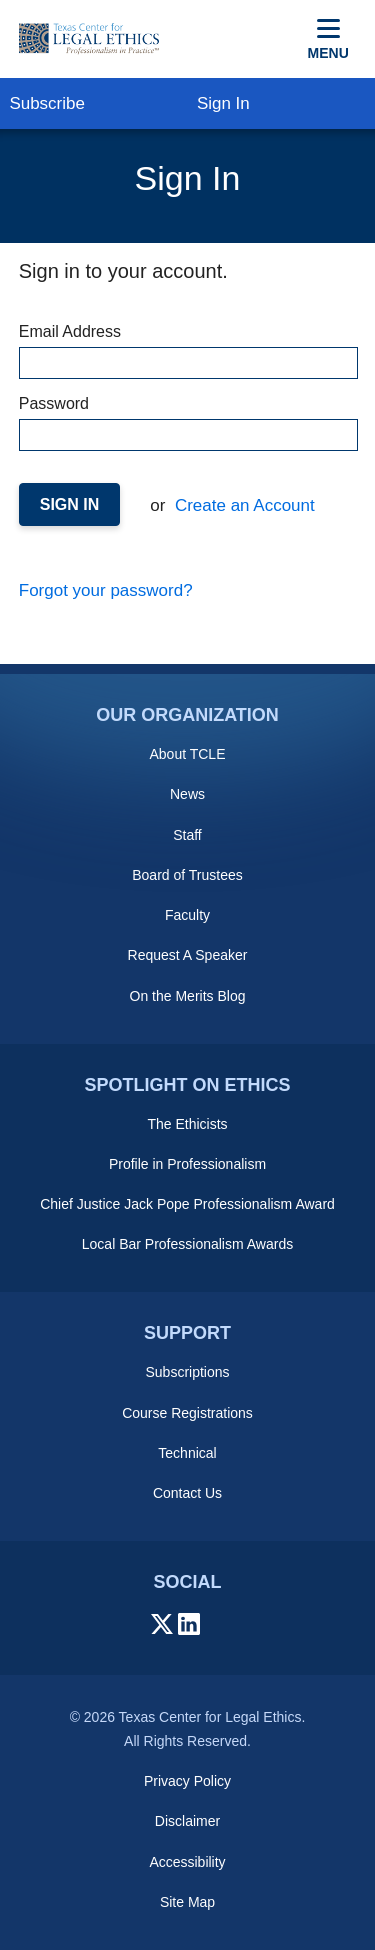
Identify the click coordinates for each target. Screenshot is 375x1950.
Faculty (187, 915)
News (187, 794)
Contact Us (187, 1493)
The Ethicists (187, 1124)
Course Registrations (187, 1413)
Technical (187, 1453)
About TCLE (187, 754)
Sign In (223, 103)
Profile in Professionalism (187, 1164)
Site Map (187, 1902)
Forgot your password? (106, 590)
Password (188, 423)
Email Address (188, 351)
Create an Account (242, 505)
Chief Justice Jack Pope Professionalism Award (187, 1204)
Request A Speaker (188, 955)
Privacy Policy (187, 1781)
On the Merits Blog (188, 996)
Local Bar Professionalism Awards (187, 1244)
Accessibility (187, 1862)
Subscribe (47, 103)
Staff (187, 835)
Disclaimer (187, 1821)
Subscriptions (187, 1372)
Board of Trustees (187, 875)
